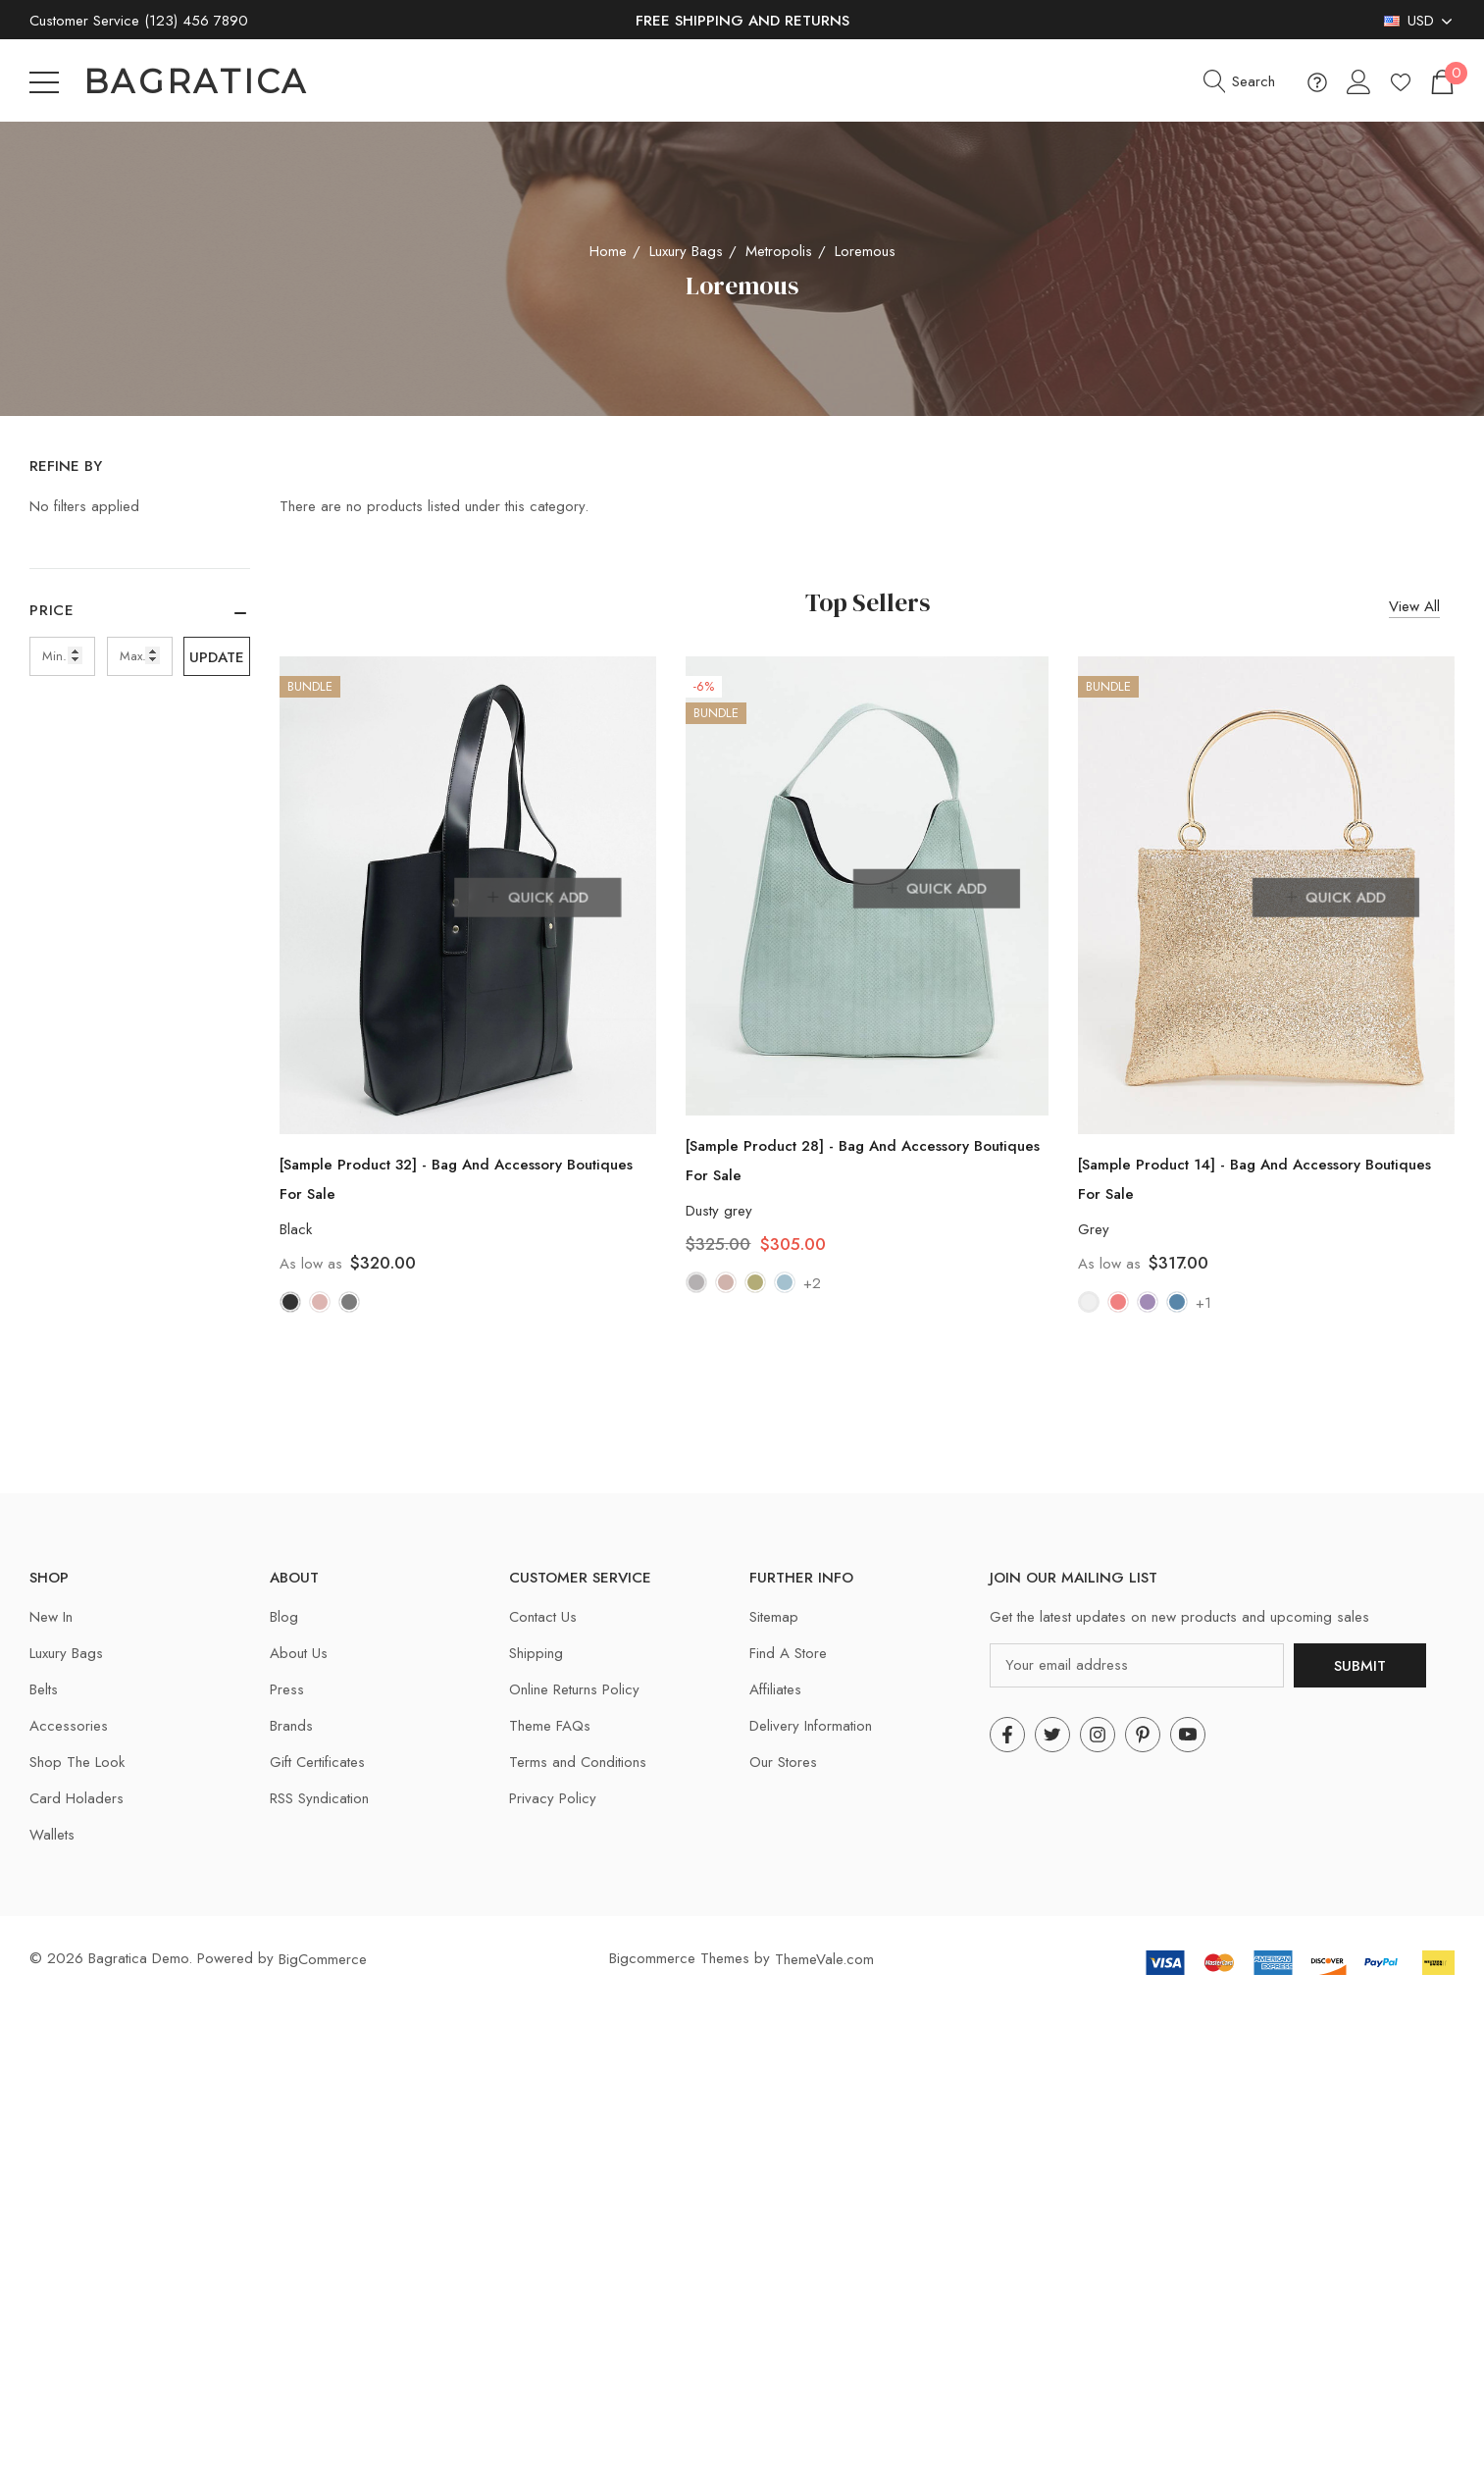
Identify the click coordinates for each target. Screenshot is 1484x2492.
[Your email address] (1137, 1665)
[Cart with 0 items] (1441, 82)
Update (216, 657)
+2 (812, 1283)
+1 (1203, 1303)
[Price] (139, 620)
